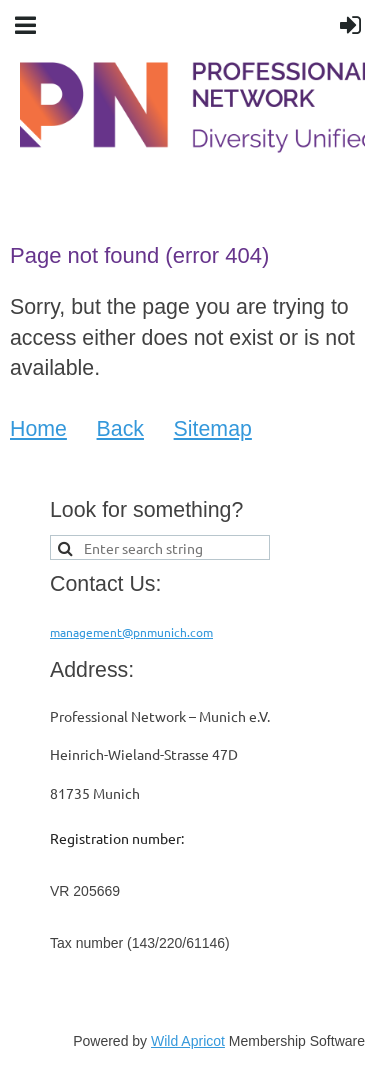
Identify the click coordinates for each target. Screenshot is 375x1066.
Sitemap (213, 429)
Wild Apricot (188, 1041)
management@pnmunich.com (131, 632)
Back (120, 429)
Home (38, 429)
